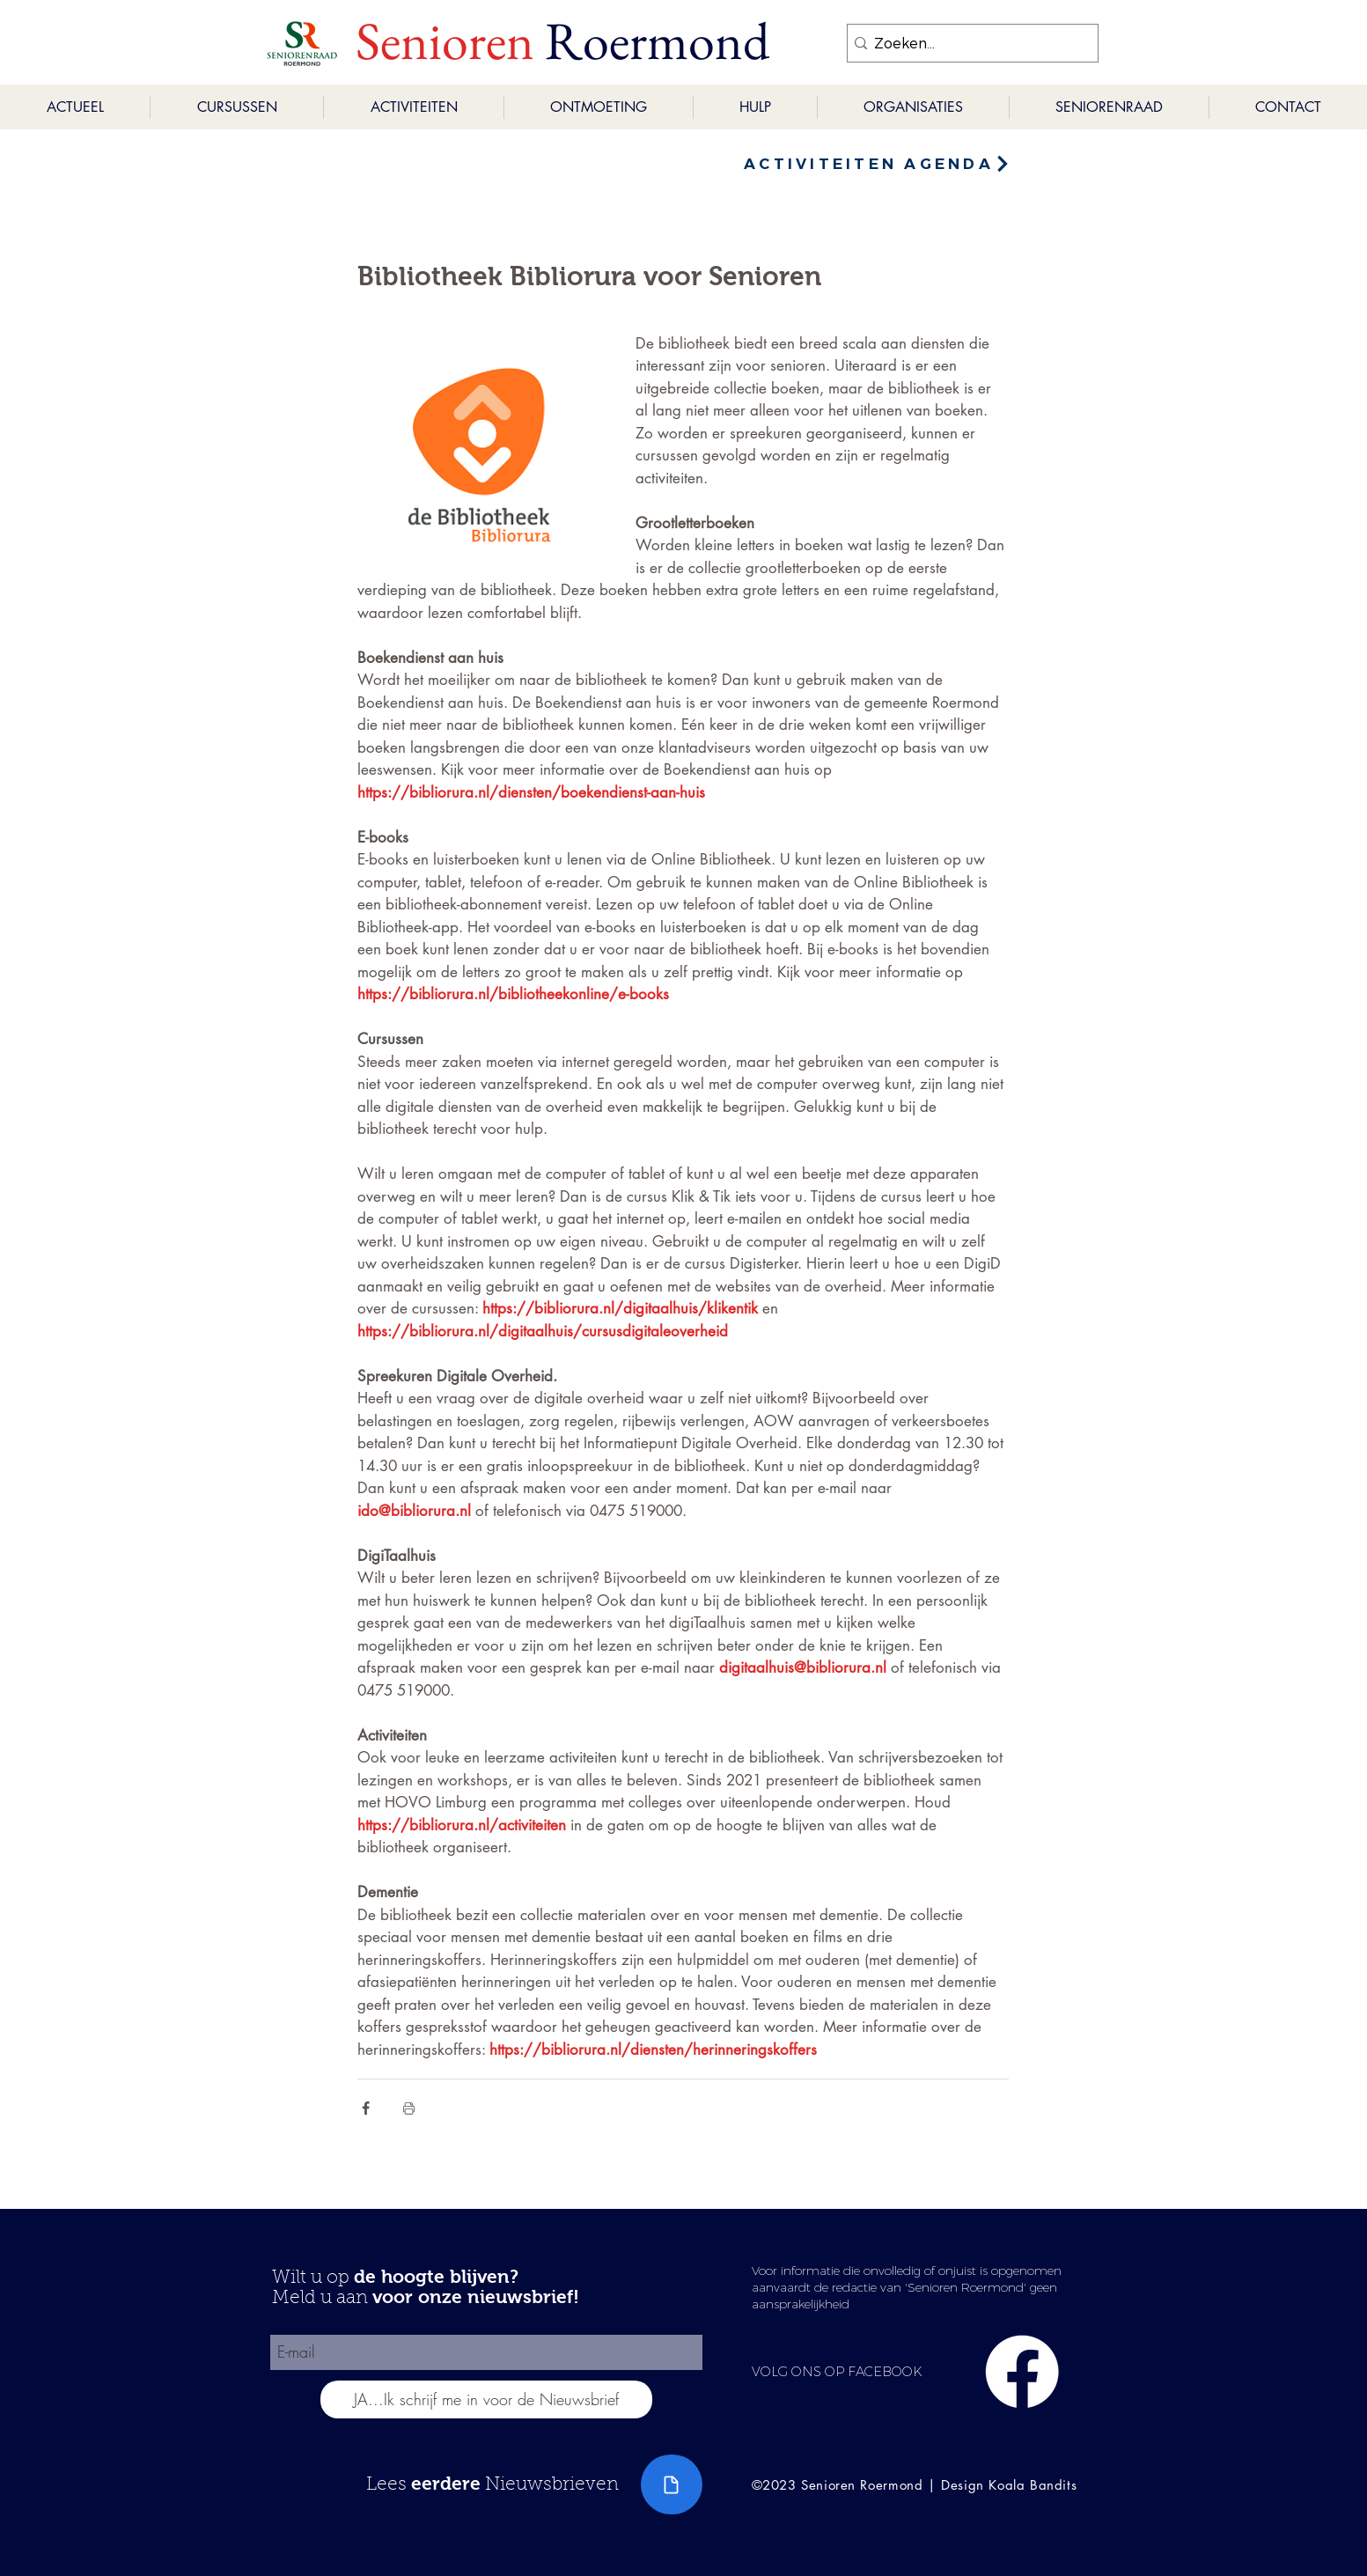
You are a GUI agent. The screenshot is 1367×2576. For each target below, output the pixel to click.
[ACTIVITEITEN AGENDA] (878, 163)
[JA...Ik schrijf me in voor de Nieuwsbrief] (486, 2399)
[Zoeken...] (967, 43)
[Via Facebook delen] (365, 2108)
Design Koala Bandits (1009, 2485)
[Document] (671, 2484)
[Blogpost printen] (409, 2108)
